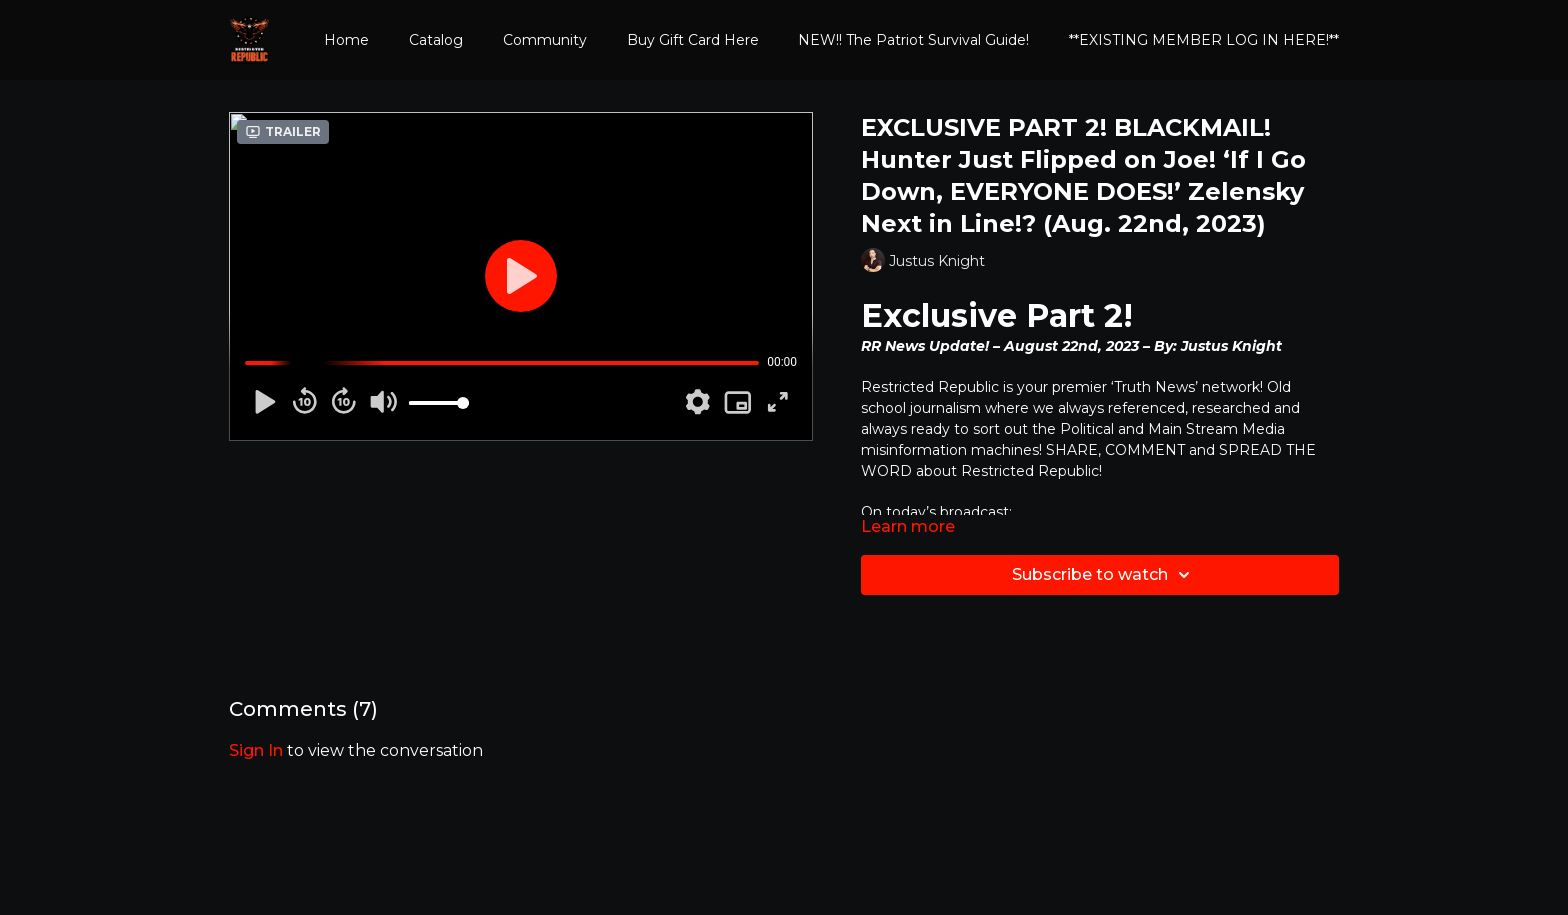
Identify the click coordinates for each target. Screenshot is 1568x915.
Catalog (436, 40)
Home (346, 40)
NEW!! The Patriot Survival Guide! (913, 40)
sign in (256, 750)
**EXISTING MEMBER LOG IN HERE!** (1204, 40)
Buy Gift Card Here (693, 40)
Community (545, 40)
